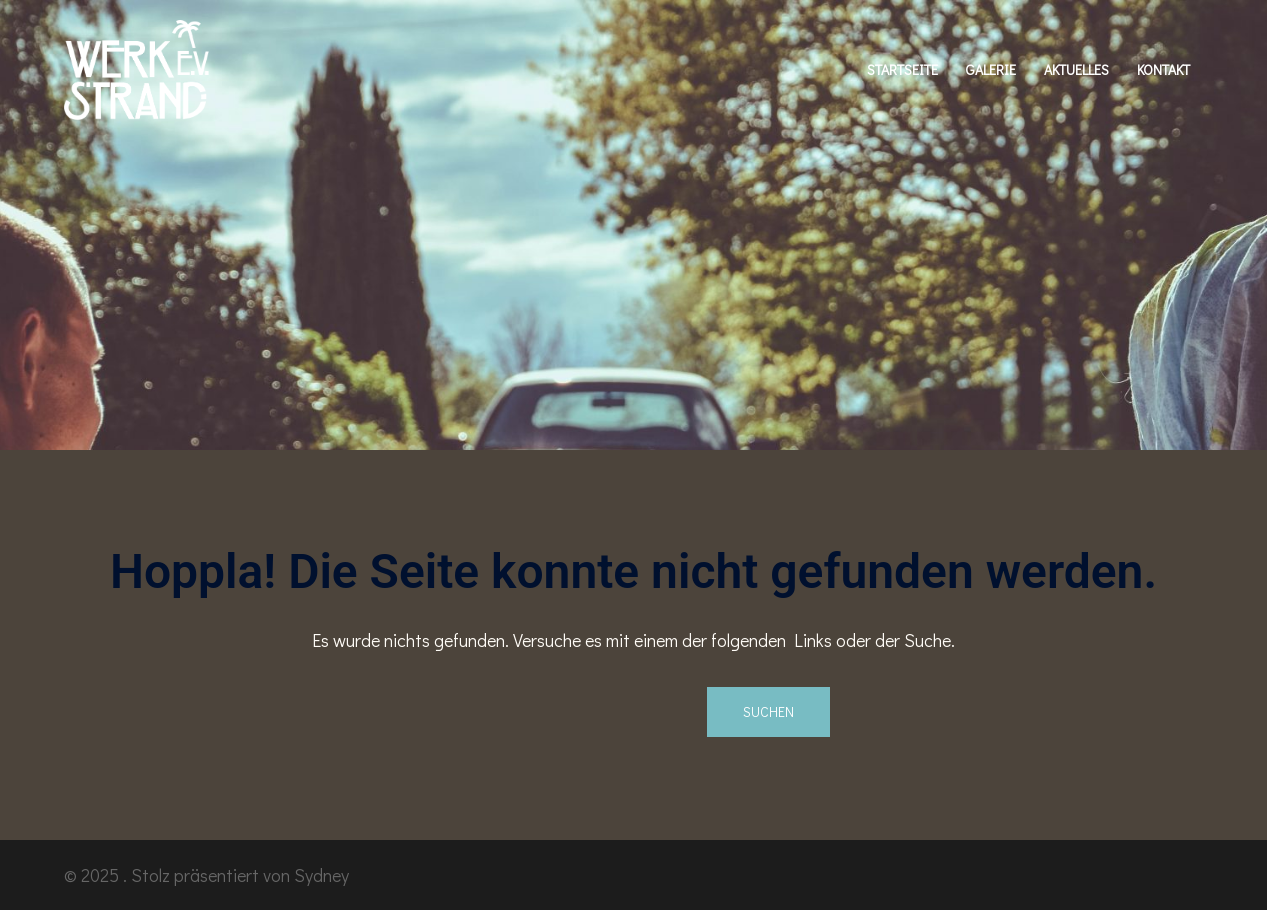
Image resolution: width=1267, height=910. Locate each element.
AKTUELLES (1076, 69)
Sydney (321, 875)
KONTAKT (1163, 69)
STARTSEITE (902, 69)
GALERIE (991, 69)
